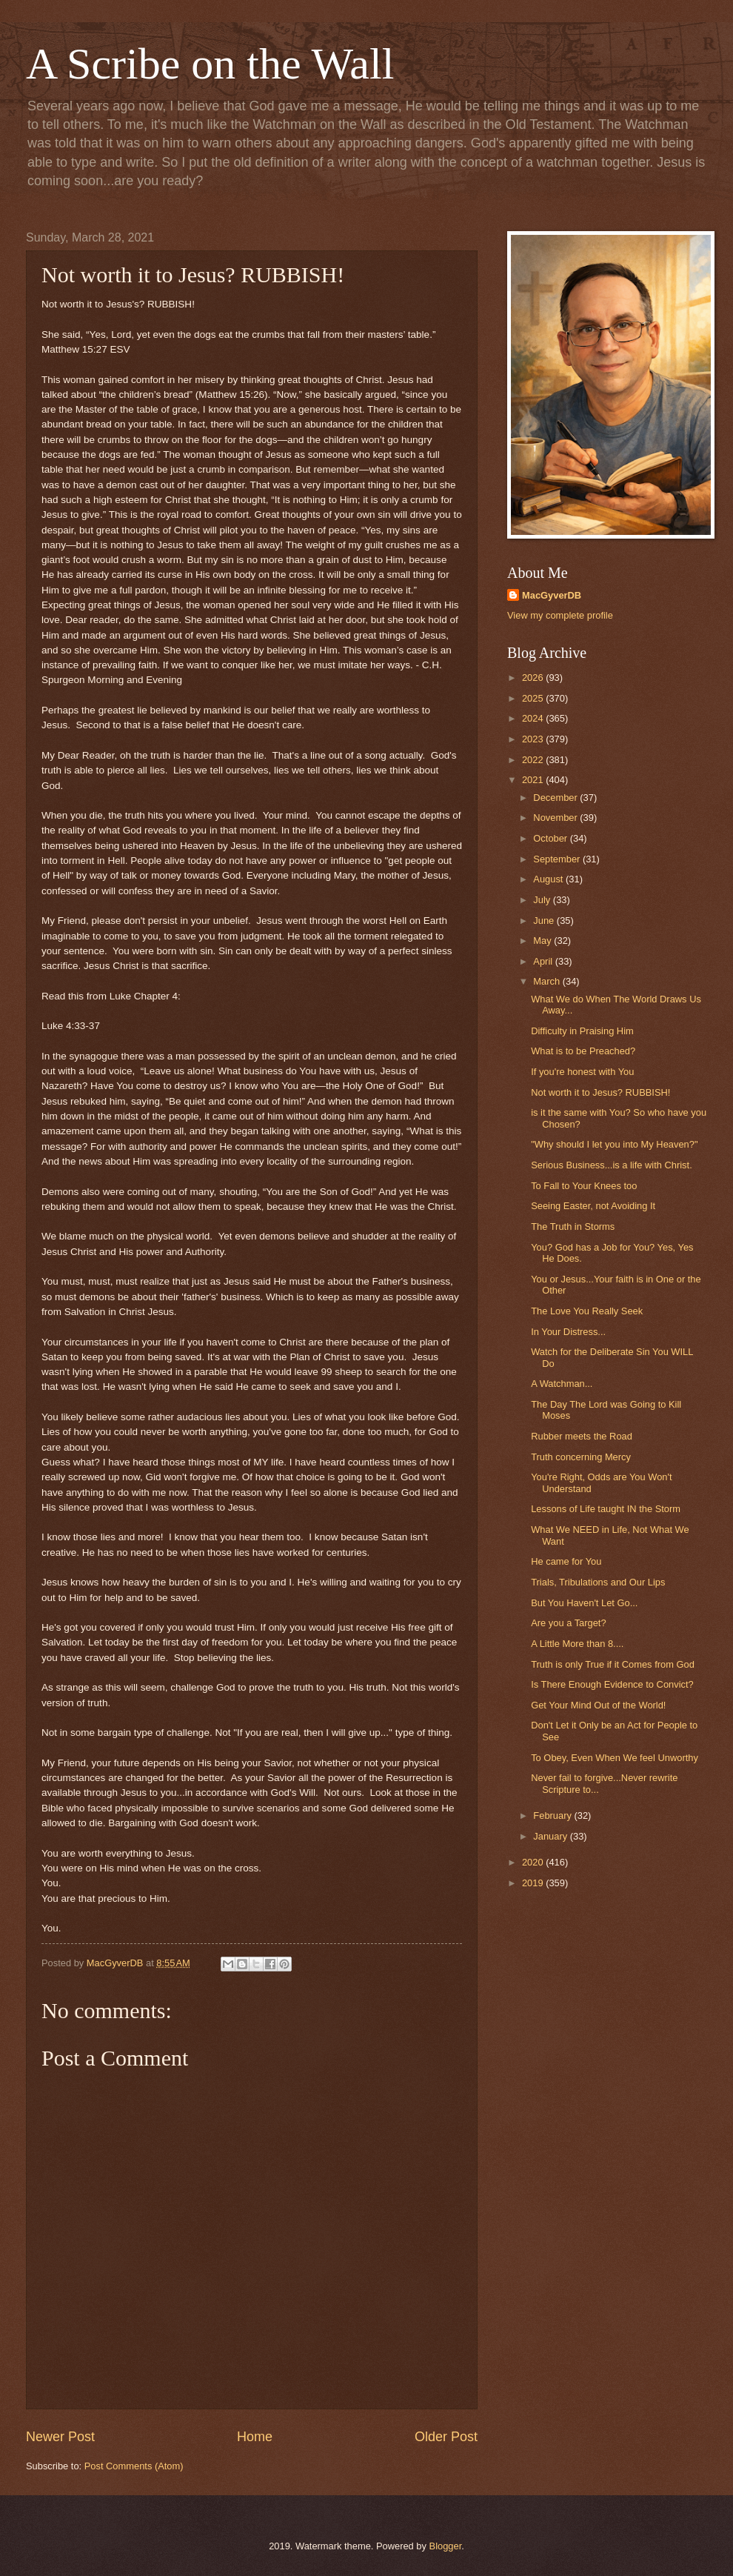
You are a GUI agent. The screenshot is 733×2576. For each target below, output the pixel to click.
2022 (534, 759)
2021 (534, 779)
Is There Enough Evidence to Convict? (612, 1684)
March (547, 981)
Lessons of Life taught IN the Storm (605, 1508)
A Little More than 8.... (577, 1643)
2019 (534, 1882)
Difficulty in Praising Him (582, 1030)
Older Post (446, 2436)
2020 (534, 1862)
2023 (534, 739)
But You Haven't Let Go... (584, 1602)
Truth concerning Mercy (581, 1456)
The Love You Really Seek (587, 1311)
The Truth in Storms (573, 1226)
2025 (534, 698)
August (549, 879)
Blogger (445, 2546)
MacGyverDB (551, 595)
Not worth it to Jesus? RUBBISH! (600, 1092)
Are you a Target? (568, 1622)
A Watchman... (561, 1383)
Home (254, 2436)
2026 (534, 677)
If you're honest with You (582, 1071)
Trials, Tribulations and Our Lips (598, 1582)
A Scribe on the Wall (210, 63)
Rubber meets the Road (581, 1436)
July (542, 899)
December (556, 797)
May (543, 940)
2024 (534, 718)
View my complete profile (560, 615)
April (544, 961)
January (551, 1836)
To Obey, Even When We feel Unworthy (614, 1757)
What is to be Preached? (583, 1050)
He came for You (566, 1561)
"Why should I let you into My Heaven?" (614, 1144)
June (545, 920)
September (558, 859)
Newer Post (60, 2436)
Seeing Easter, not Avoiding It (593, 1205)
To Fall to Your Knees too (584, 1185)
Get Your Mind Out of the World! (598, 1705)
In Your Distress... (568, 1331)
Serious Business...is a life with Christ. (611, 1165)
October (551, 838)
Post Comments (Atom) (134, 2466)
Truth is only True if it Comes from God (612, 1664)
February (553, 1815)
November (556, 817)
